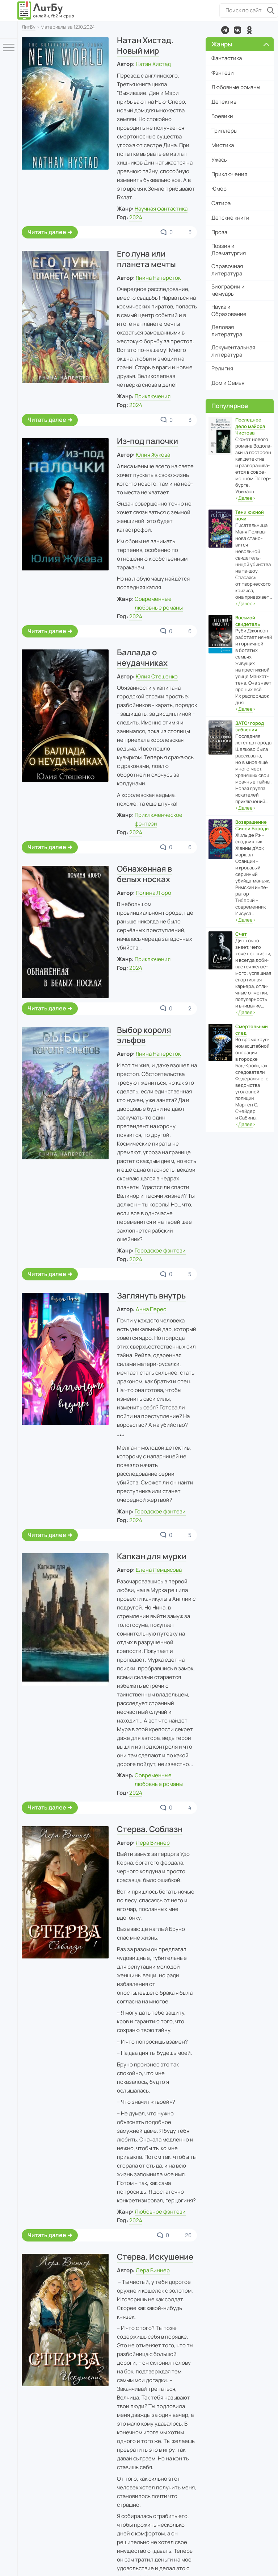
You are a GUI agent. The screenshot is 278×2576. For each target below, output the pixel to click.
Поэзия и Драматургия (228, 249)
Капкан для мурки (151, 1556)
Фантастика (226, 58)
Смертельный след (251, 1029)
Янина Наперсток (158, 278)
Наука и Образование (229, 310)
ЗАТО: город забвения (249, 726)
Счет (241, 934)
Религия (222, 368)
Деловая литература (226, 330)
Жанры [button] (240, 44)
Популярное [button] (229, 406)
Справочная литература (227, 269)
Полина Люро (153, 893)
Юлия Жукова (153, 454)
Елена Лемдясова (159, 1570)
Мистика (222, 145)
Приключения (152, 396)
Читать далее (47, 232)
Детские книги (230, 217)
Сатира (221, 203)
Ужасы (219, 159)
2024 (135, 217)
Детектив (223, 101)
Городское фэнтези (160, 1250)
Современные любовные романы (159, 1779)
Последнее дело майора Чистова (250, 426)
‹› (245, 498)
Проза (219, 232)
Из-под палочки (147, 441)
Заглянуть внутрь (151, 1295)
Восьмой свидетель (247, 620)
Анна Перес (151, 1309)
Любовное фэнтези (160, 2211)
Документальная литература (233, 351)
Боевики (222, 116)
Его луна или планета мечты (146, 259)
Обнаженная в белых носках (144, 874)
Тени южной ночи (249, 515)
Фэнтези (222, 72)
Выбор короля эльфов (144, 1035)
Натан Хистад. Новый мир (145, 45)
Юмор (219, 188)
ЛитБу (28, 27)
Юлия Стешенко (157, 676)
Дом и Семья (227, 383)
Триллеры (224, 130)
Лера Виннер (153, 1842)
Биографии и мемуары (228, 290)
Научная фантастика (161, 208)
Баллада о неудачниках (142, 657)
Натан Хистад (153, 64)
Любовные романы (235, 87)
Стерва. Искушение (155, 2256)
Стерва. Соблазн (149, 1829)
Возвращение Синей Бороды (252, 825)
